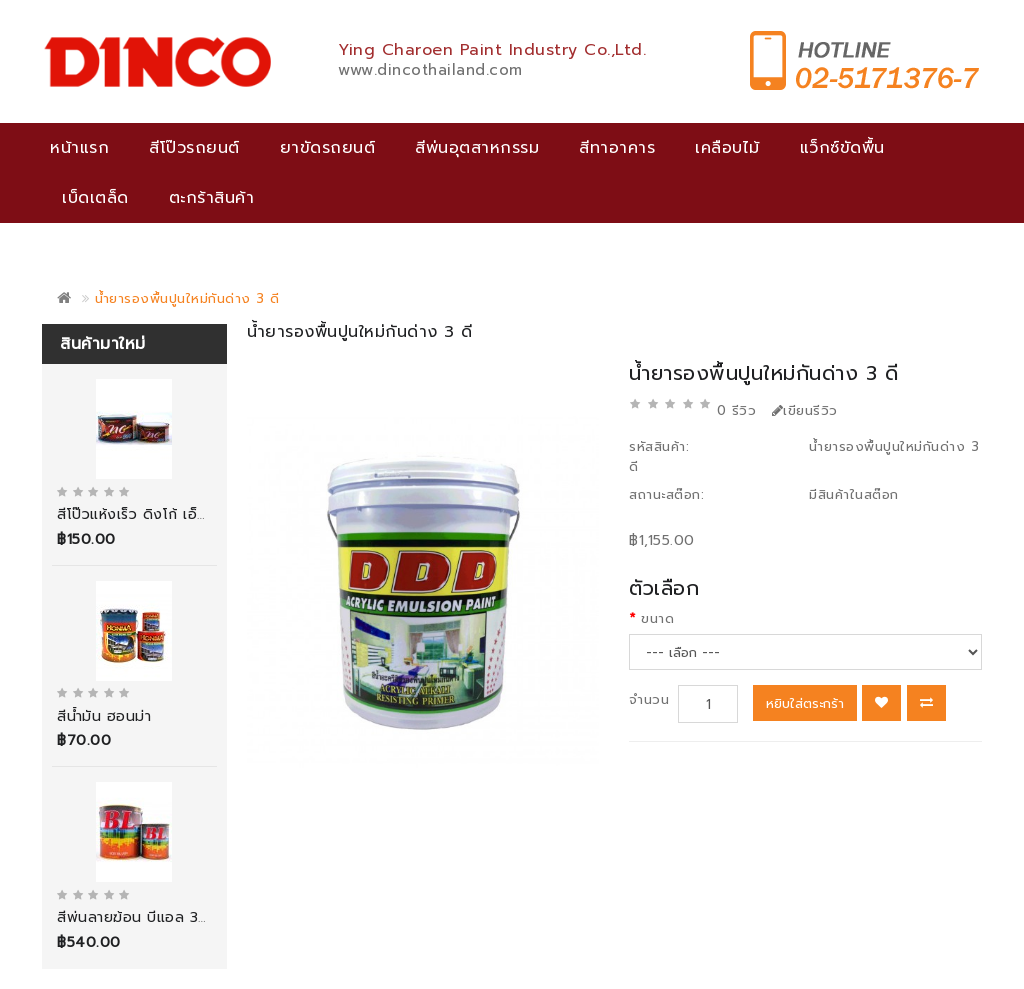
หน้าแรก (79, 148)
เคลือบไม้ (727, 148)
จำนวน (649, 699)
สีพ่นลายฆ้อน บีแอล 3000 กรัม (159, 917)
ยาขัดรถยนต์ (328, 148)
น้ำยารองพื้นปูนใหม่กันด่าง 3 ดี (187, 298)
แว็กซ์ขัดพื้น (842, 148)
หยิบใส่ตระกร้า (805, 703)
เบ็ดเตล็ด (95, 198)
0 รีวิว (737, 410)
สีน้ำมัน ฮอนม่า (104, 716)
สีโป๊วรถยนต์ (194, 148)
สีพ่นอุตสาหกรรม (477, 148)
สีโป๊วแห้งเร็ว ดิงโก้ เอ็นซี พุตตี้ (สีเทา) (178, 514)
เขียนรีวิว (805, 410)
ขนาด (657, 618)
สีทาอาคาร (617, 148)
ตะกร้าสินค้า (212, 198)
